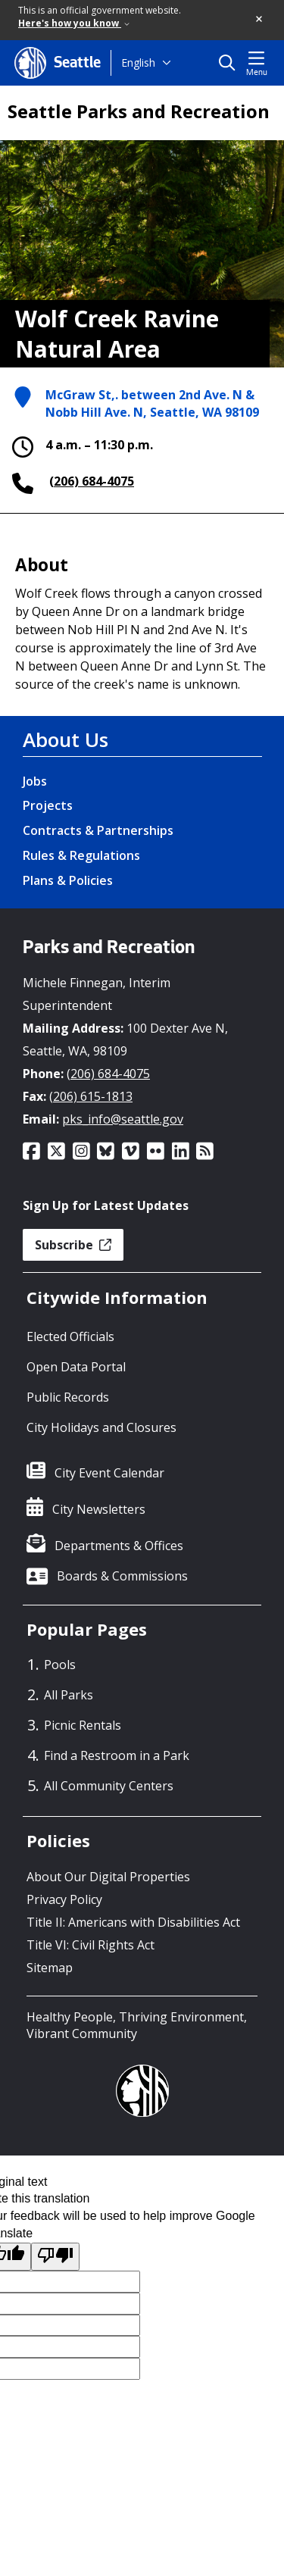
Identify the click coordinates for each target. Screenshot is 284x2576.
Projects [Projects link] (48, 805)
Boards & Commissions (122, 1576)
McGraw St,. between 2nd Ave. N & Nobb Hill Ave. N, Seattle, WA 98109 (152, 403)
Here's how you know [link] (74, 23)
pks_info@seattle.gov (122, 1119)
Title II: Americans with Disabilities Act (133, 1922)
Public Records (68, 1397)
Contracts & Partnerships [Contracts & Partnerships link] (98, 830)
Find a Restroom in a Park (116, 1755)
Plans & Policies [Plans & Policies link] (68, 880)
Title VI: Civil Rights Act (90, 1945)
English (138, 62)
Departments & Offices (119, 1545)
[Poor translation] (55, 2257)
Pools (60, 1664)
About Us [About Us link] (65, 739)
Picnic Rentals (82, 1725)
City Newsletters (98, 1509)
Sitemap (50, 1967)
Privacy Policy (64, 1899)
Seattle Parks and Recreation (139, 111)
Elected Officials (70, 1336)
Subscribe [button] (73, 1244)
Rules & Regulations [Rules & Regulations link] (81, 855)
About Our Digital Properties (108, 1876)
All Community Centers (108, 1785)
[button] (260, 20)
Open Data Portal (76, 1366)
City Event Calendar (109, 1473)
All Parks (68, 1695)
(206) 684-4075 (91, 481)
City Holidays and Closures (101, 1427)
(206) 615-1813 (91, 1096)
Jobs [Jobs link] (35, 781)
